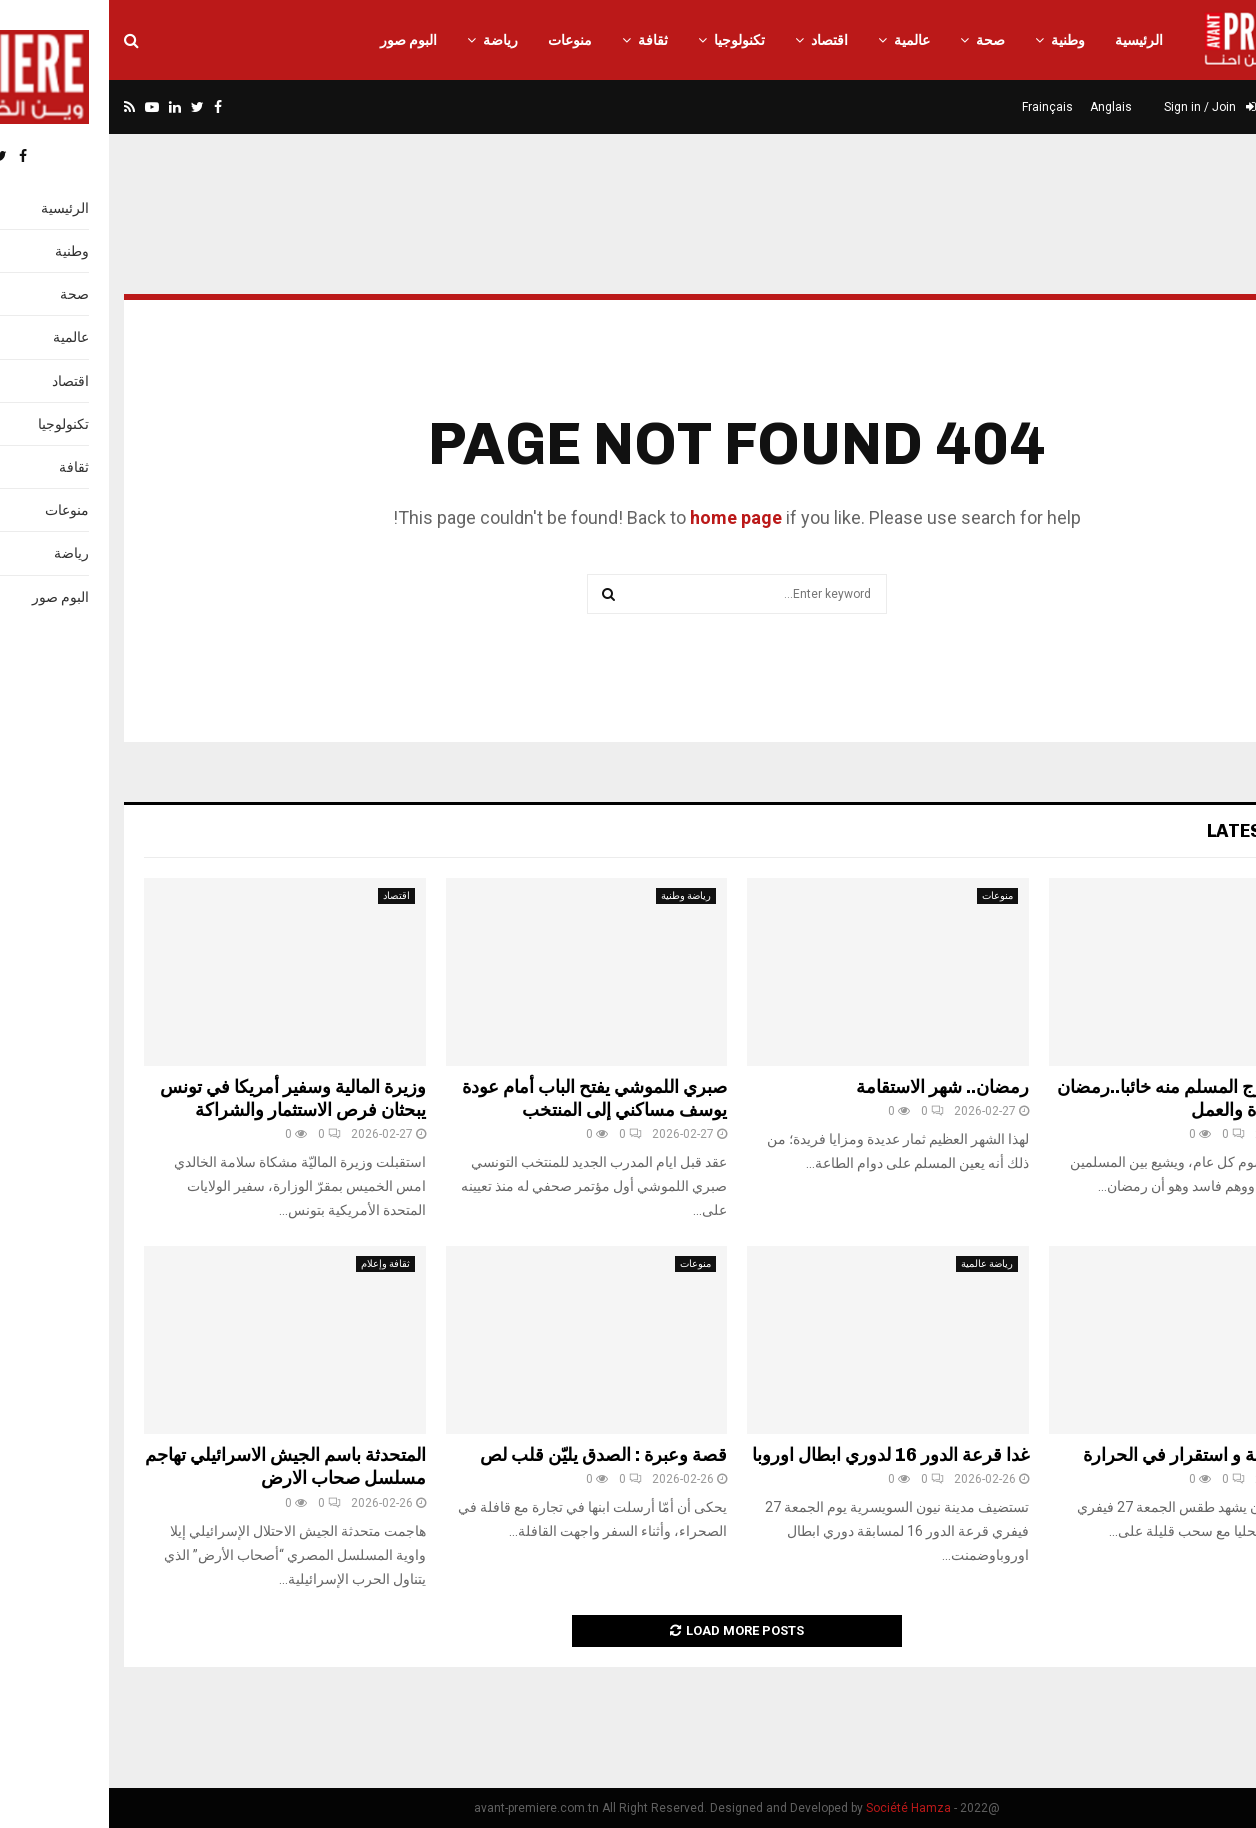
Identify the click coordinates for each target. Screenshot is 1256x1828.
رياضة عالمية (878, 1263)
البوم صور (299, 40)
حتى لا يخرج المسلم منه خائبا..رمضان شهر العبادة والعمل (1084, 1098)
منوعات (461, 40)
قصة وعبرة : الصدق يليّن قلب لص (494, 1455)
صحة (881, 40)
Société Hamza (799, 1808)
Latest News (1159, 831)
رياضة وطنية (577, 895)
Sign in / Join (1101, 107)
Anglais (1002, 107)
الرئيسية (1030, 40)
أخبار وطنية (1182, 1263)
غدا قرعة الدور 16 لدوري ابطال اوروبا (781, 1455)
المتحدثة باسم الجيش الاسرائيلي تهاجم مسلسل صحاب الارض (176, 1466)
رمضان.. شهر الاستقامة (833, 1087)
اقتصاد (720, 40)
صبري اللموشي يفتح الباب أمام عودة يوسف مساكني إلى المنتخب (485, 1098)
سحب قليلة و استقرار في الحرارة (1097, 1455)
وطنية (959, 40)
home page (627, 517)
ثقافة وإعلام (276, 1263)
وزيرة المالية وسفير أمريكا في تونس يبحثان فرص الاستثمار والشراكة (184, 1098)
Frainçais (938, 107)
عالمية (803, 40)
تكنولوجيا (630, 40)
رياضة (391, 40)
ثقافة (544, 40)
